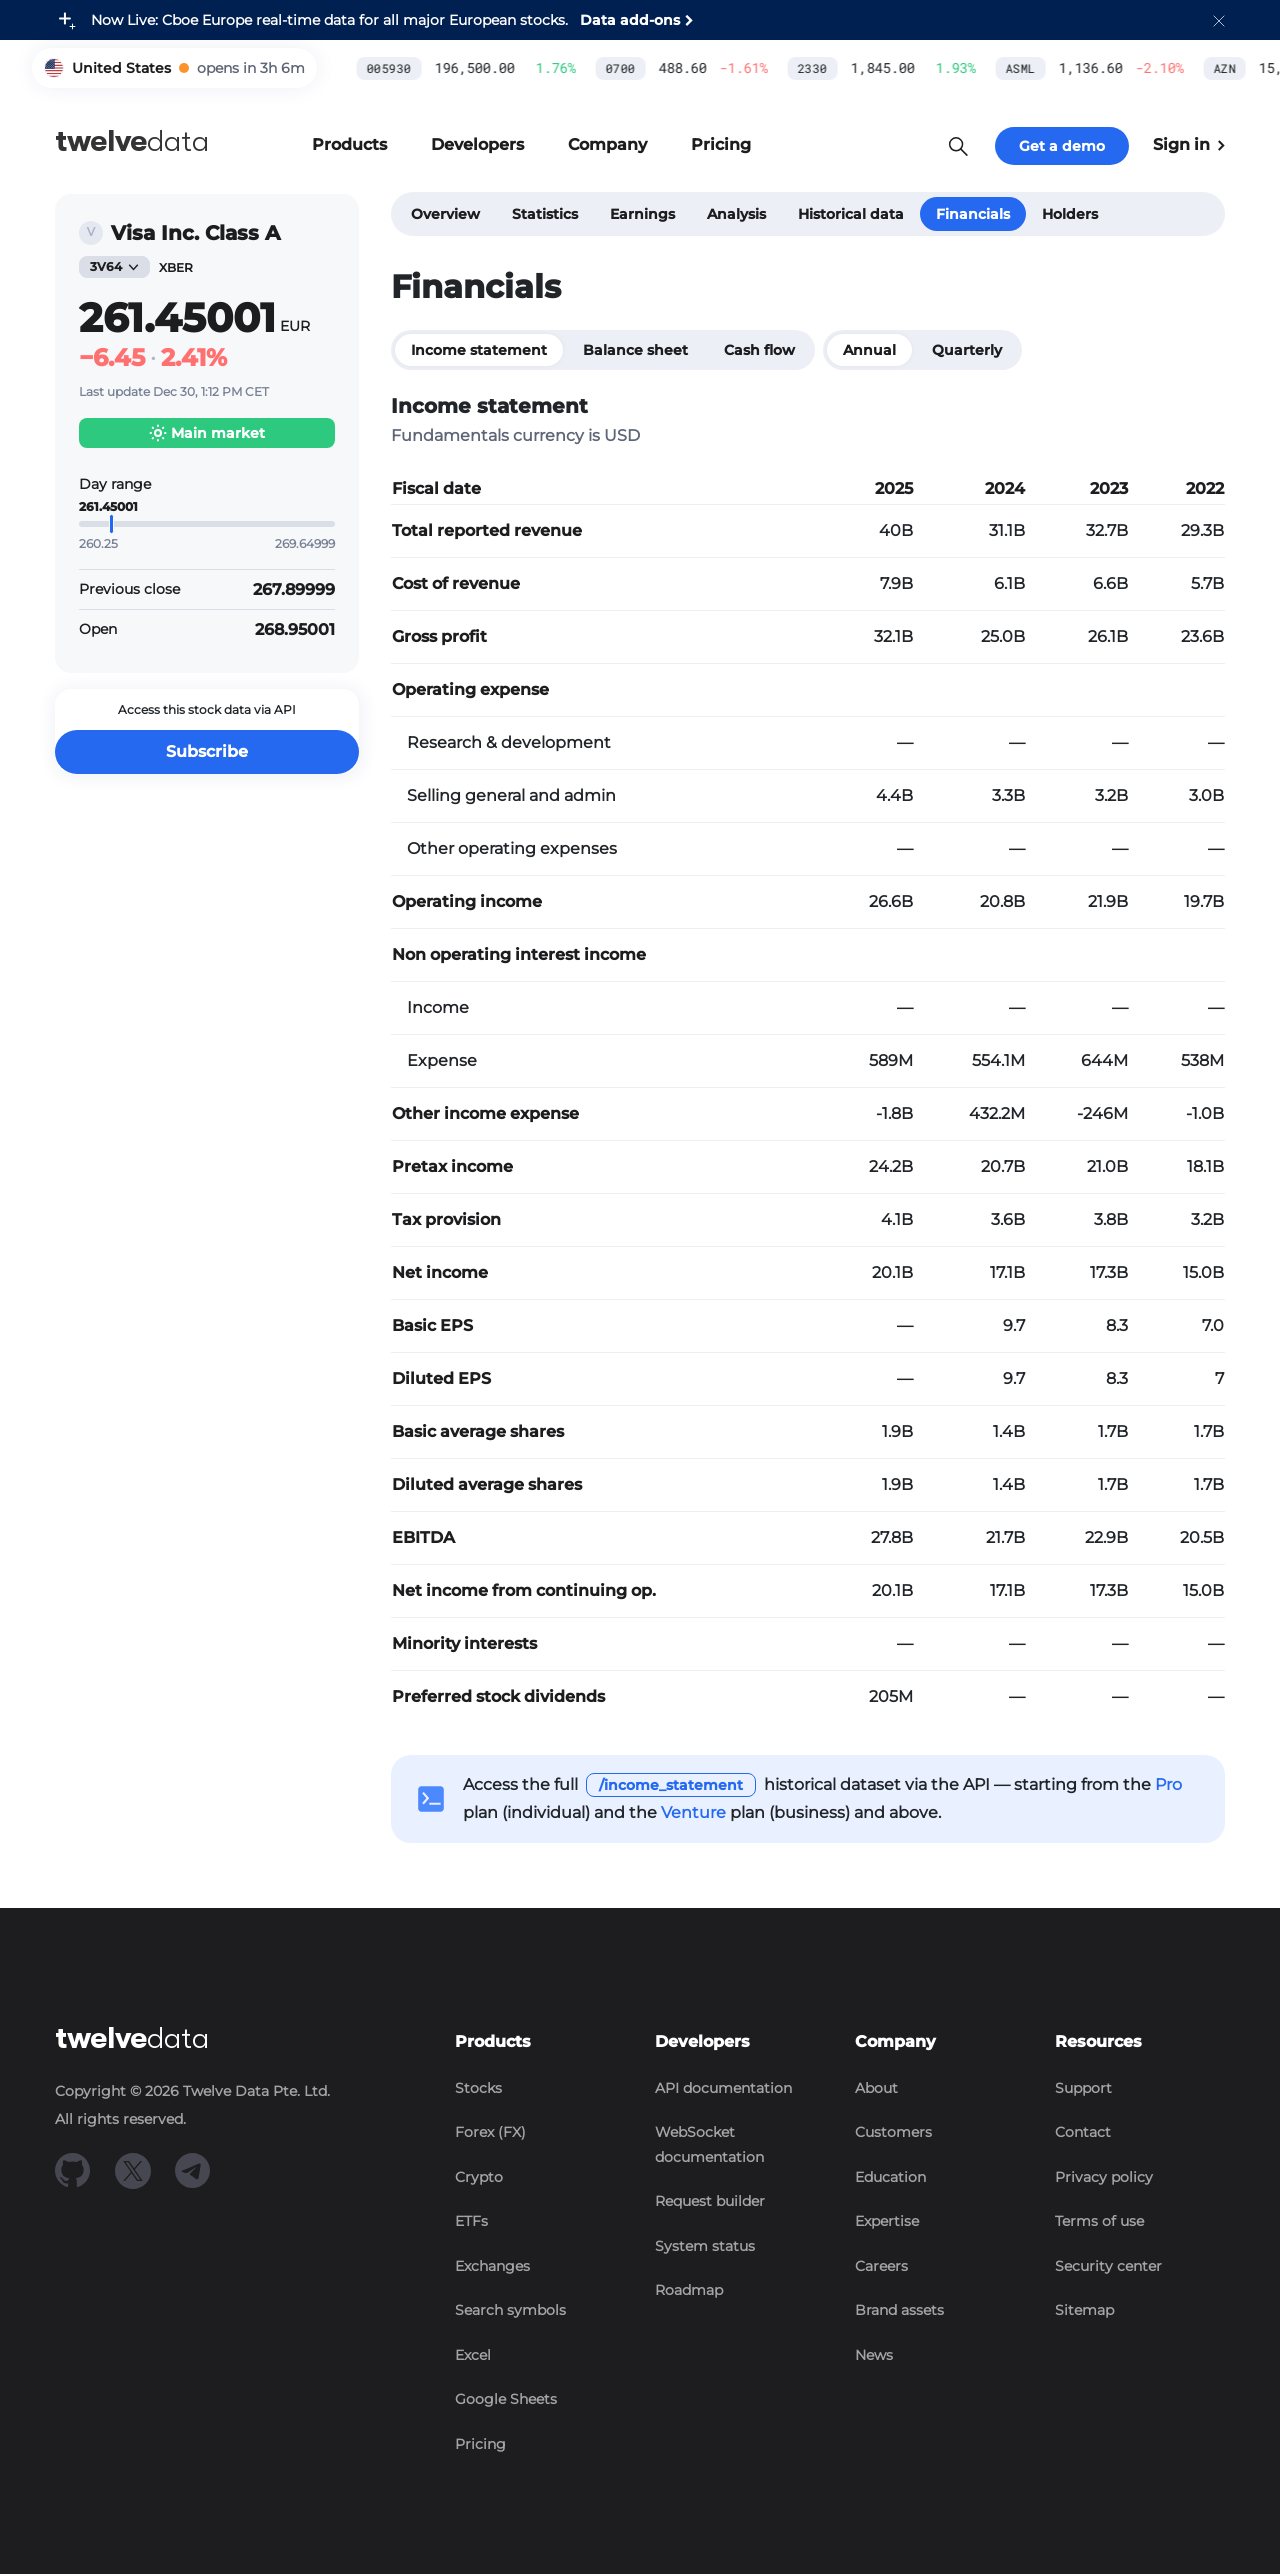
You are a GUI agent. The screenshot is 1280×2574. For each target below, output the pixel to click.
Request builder (710, 2201)
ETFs (471, 2221)
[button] (1219, 20)
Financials (973, 214)
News (874, 2355)
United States (121, 68)
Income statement (479, 350)
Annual (869, 350)
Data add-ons (630, 20)
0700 (442, 68)
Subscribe (207, 751)
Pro (1168, 1784)
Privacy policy (1104, 2177)
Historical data (851, 214)
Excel (473, 2355)
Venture (693, 1812)
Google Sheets (506, 2399)
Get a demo (1062, 146)
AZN (1045, 68)
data (132, 141)
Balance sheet (635, 350)
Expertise (887, 2221)
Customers (893, 2132)
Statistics (545, 214)
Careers (881, 2266)
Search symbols (510, 2310)
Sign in (1189, 144)
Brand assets (899, 2310)
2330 (633, 68)
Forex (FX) (490, 2132)
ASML (841, 68)
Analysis (736, 214)
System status (705, 2246)
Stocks (478, 2088)
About (876, 2088)
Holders (1070, 214)
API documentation (723, 2088)
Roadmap (689, 2290)
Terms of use (1099, 2221)
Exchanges (492, 2266)
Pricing (480, 2444)
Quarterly (967, 350)
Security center (1108, 2266)
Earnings (642, 214)
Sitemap (1084, 2310)
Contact (1083, 2132)
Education (890, 2177)
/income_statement (671, 1785)
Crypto (479, 2177)
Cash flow (759, 350)
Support (1083, 2088)
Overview (445, 214)
